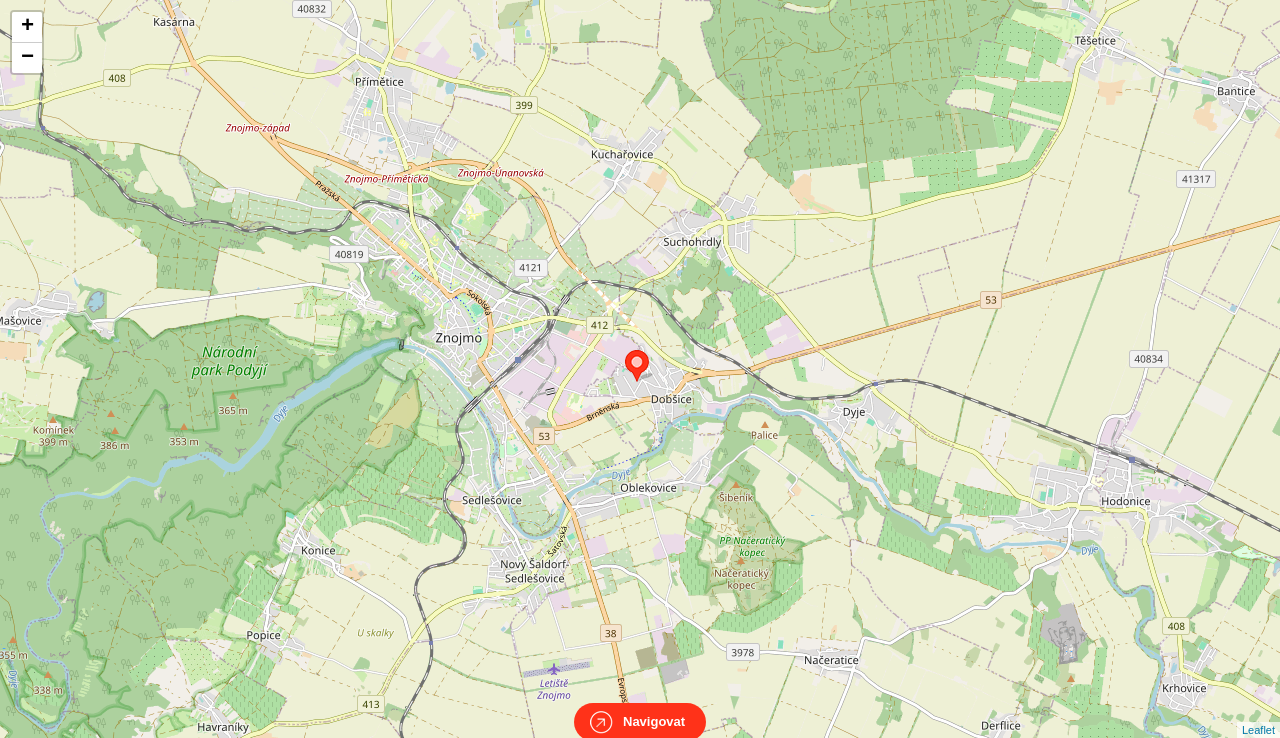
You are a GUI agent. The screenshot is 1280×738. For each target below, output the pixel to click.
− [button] (27, 58)
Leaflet (1258, 712)
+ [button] (27, 27)
